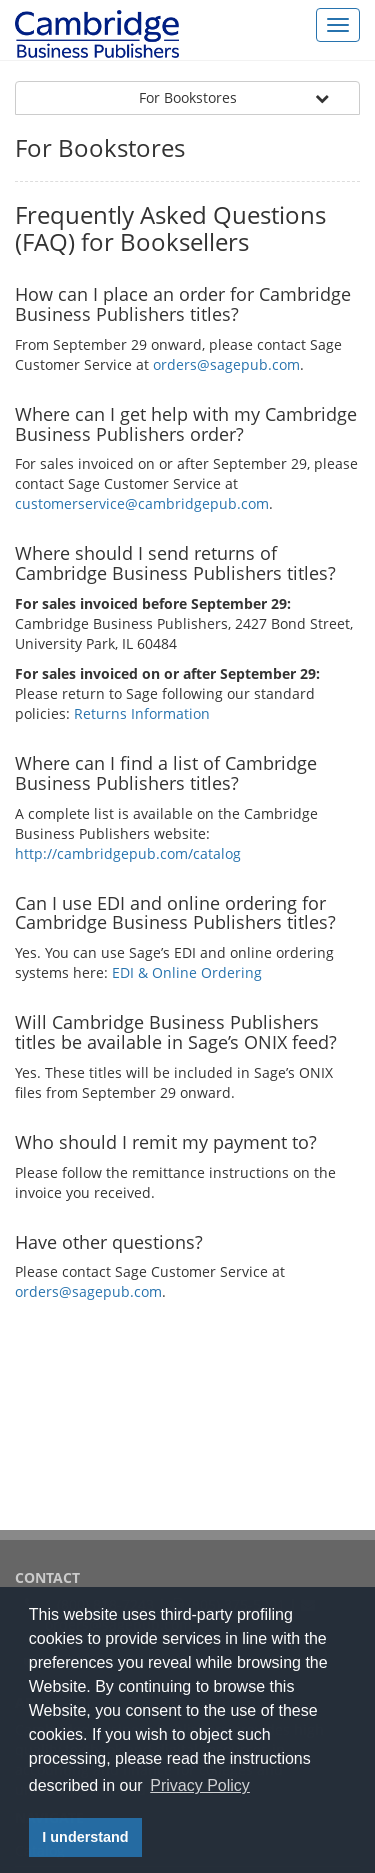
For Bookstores (188, 97)
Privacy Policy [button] (200, 1785)
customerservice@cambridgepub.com (142, 503)
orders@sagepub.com (226, 364)
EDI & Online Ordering (187, 972)
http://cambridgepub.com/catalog (128, 853)
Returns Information (142, 713)
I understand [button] (85, 1837)
